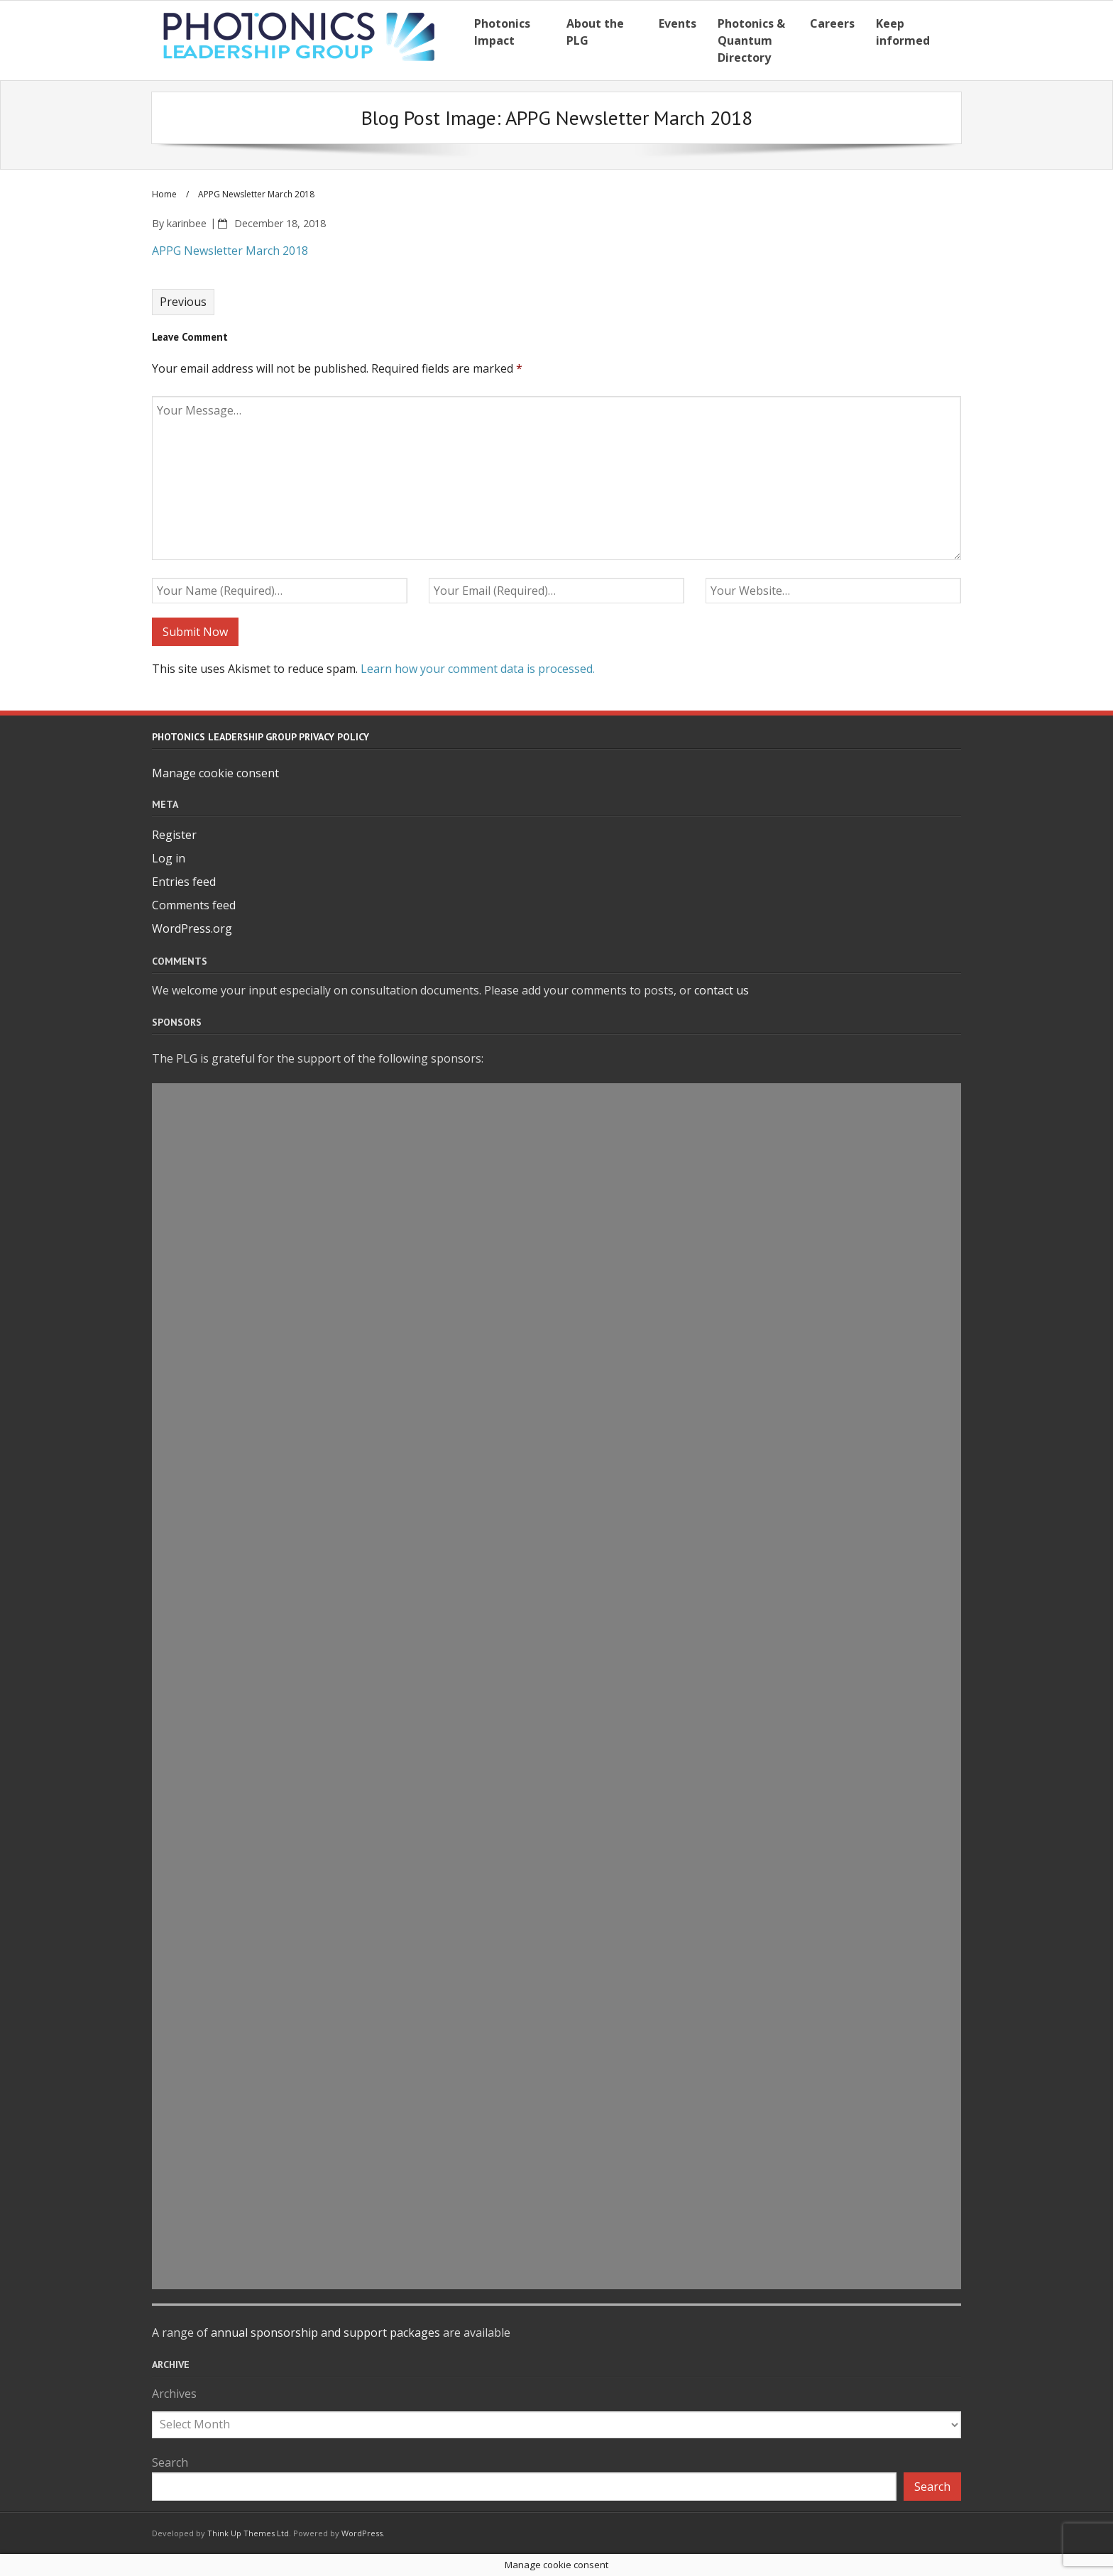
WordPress (362, 2533)
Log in (168, 858)
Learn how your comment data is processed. (478, 668)
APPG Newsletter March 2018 (230, 250)
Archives (174, 2393)
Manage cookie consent (215, 773)
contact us (721, 990)
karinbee (187, 223)
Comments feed (194, 905)
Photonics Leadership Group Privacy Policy (260, 736)
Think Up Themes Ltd (248, 2533)
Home (164, 194)
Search (170, 2462)
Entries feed (184, 881)
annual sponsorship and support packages (325, 2332)
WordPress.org (192, 928)
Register (174, 835)
